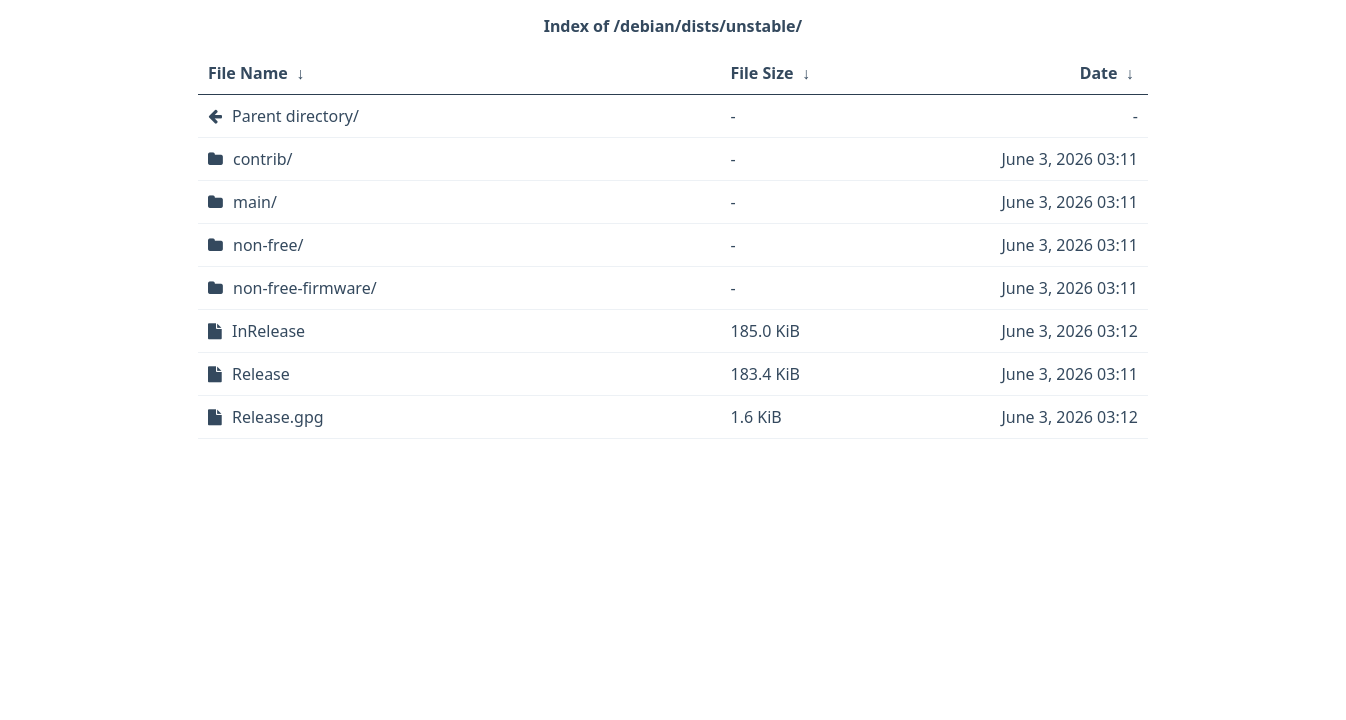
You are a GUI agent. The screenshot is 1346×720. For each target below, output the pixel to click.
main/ (255, 202)
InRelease (268, 331)
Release (261, 374)
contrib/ (263, 159)
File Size (762, 73)
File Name (248, 73)
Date (1099, 73)
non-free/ (268, 245)
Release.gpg (278, 417)
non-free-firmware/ (305, 288)
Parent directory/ (295, 116)
